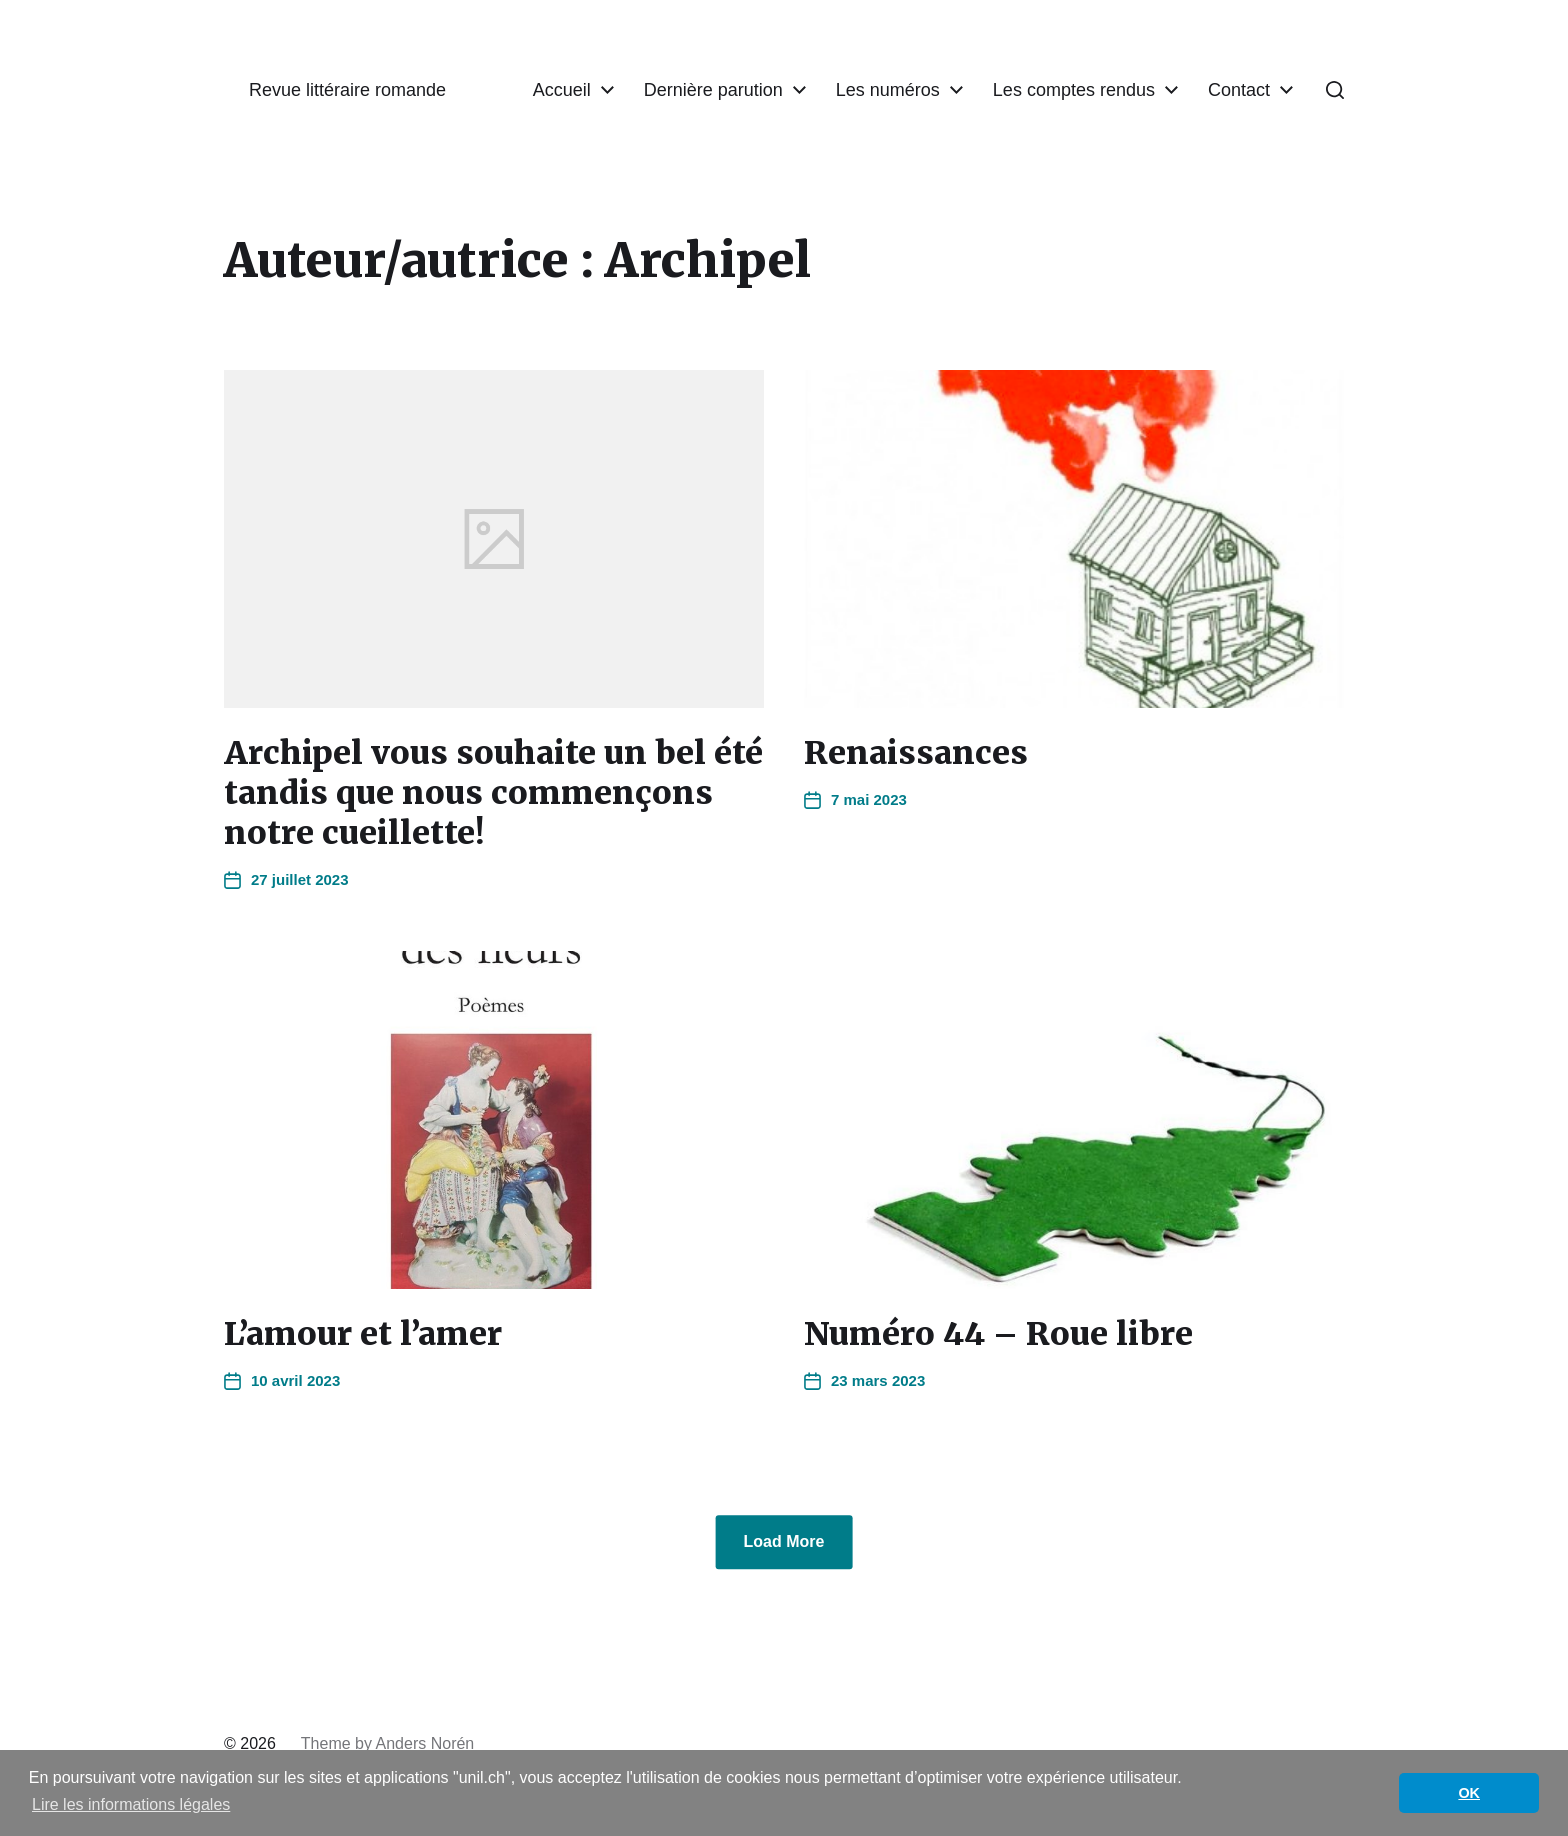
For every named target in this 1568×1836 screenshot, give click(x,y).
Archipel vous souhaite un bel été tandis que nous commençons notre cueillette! (493, 793)
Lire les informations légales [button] (131, 1804)
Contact (1239, 90)
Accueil (562, 90)
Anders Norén (425, 1743)
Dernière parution (713, 90)
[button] (1335, 90)
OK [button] (1469, 1793)
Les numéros (888, 90)
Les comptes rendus (1074, 90)
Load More (784, 1541)
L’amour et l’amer (363, 1334)
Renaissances (916, 753)
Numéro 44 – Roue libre (998, 1334)
